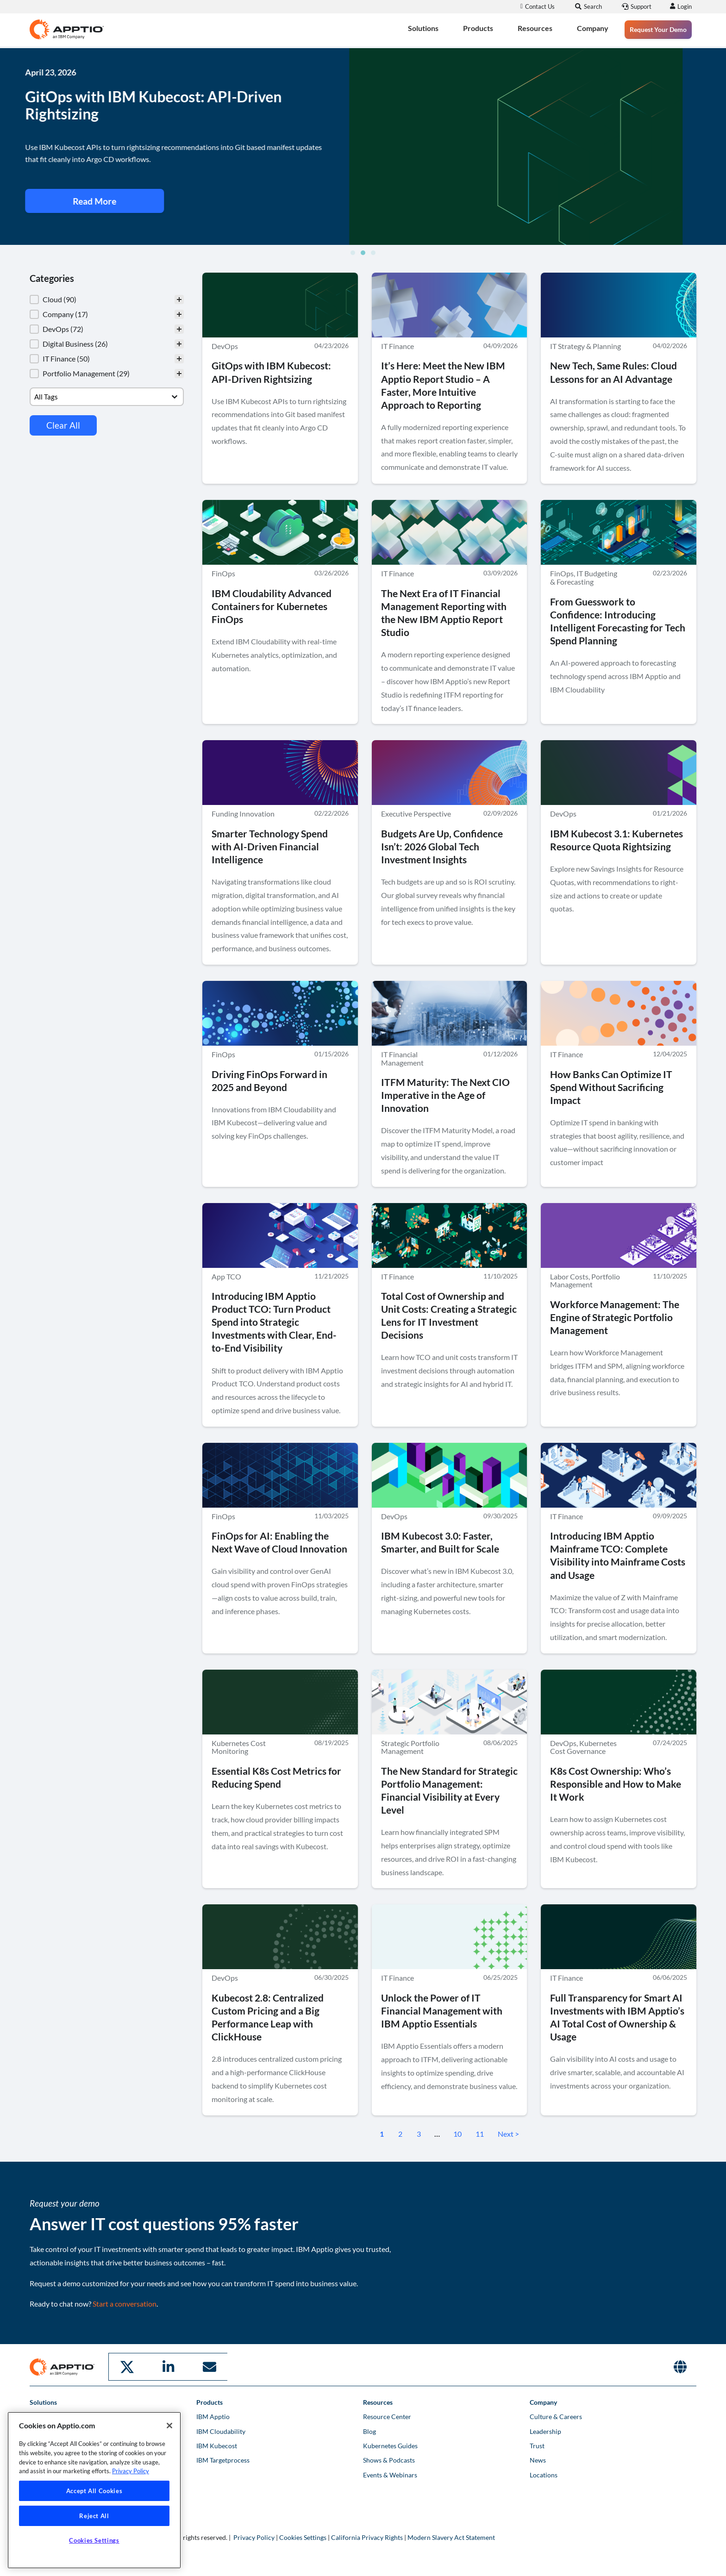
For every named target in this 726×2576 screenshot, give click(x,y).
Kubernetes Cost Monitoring (239, 1747)
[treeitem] (107, 299)
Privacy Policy (254, 2537)
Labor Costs (569, 1276)
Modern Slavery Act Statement (451, 2537)
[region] (94, 2490)
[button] (352, 252)
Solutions (423, 28)
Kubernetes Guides (390, 2445)
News (538, 2459)
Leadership (545, 2430)
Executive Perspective (416, 814)
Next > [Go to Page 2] (508, 2133)
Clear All (63, 425)
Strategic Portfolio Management (410, 1747)
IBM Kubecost (216, 2445)
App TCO (226, 1276)
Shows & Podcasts (389, 2459)
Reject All (94, 2516)
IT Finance (397, 346)
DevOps (225, 346)
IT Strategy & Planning (585, 346)
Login (683, 6)
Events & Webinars (390, 2474)
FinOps (223, 573)
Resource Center (387, 2416)
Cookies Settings (302, 2537)
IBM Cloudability (220, 2430)
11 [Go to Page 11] (480, 2133)
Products (478, 28)
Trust (537, 2445)
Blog (369, 2430)
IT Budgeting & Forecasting (583, 577)
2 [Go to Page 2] (400, 2133)
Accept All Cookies (94, 2491)
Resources (535, 28)
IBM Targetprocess (223, 2459)
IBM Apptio (213, 2416)
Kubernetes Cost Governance (583, 1747)
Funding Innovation (243, 814)
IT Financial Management (402, 1058)
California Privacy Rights (367, 2537)
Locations (543, 2474)
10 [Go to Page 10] (457, 2133)
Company (592, 28)
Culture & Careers (556, 2416)
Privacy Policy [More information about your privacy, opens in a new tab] (130, 2471)
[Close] (169, 2425)
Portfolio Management (585, 1280)
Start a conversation (124, 2304)
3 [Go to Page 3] (419, 2133)
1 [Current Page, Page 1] (382, 2133)
